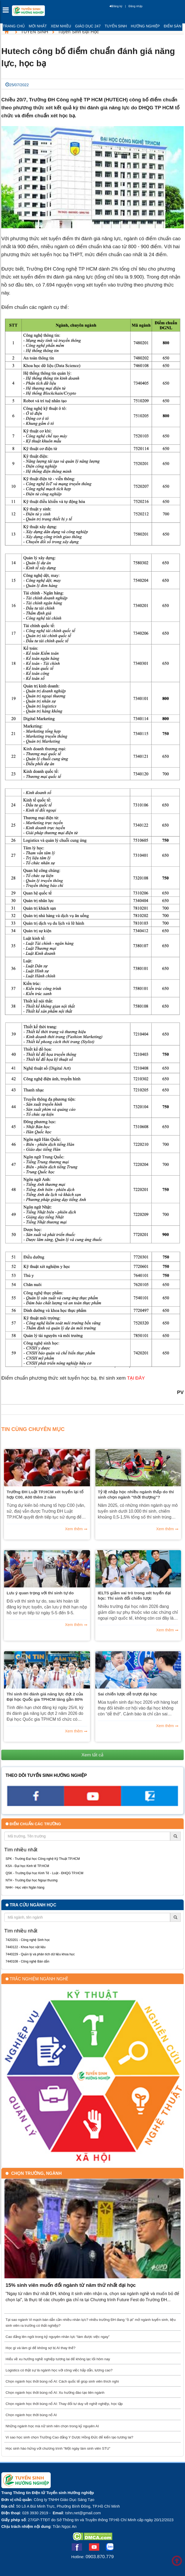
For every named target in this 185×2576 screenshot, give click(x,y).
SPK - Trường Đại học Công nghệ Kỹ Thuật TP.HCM (43, 1859)
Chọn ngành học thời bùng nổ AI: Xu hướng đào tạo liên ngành (55, 2393)
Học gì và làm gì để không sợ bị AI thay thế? (40, 2348)
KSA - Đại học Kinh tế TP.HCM (27, 1866)
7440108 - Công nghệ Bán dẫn (27, 1961)
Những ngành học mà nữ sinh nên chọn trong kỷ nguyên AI (52, 2426)
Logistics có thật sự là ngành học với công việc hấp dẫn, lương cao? (59, 2370)
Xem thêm (74, 1529)
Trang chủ (14, 26)
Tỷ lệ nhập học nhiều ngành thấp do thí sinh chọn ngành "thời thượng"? (136, 1494)
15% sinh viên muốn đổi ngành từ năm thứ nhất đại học (71, 2285)
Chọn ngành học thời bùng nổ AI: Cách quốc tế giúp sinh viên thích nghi (62, 2381)
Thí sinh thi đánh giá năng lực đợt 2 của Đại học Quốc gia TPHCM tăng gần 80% (45, 1697)
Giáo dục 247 (88, 26)
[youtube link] (92, 1804)
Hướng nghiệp (145, 26)
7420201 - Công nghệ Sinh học (28, 1940)
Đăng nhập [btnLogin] (135, 6)
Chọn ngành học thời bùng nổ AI (31, 2415)
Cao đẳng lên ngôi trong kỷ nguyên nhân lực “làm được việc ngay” (58, 2337)
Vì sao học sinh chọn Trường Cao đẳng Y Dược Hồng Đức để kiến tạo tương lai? (69, 2437)
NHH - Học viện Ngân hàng (25, 1887)
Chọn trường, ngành (36, 2173)
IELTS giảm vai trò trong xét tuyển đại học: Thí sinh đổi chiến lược (134, 1595)
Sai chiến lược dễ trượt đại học (127, 1694)
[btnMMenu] (7, 11)
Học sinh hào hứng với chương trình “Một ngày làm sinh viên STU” (58, 2448)
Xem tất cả (92, 1754)
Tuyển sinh (116, 26)
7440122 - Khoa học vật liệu (25, 1947)
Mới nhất (38, 26)
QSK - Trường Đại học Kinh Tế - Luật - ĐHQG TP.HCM (44, 1873)
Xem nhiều (61, 26)
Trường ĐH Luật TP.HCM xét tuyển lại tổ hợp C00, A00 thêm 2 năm (45, 1494)
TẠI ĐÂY (136, 1378)
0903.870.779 (99, 2556)
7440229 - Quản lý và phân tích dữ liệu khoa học (40, 1954)
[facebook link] (35, 1804)
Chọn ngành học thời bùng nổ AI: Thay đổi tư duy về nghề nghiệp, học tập (64, 2404)
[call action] (149, 1804)
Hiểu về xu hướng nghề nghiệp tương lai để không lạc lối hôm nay (58, 2359)
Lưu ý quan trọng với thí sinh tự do (40, 1593)
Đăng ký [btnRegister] (116, 6)
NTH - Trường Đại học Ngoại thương (32, 1880)
